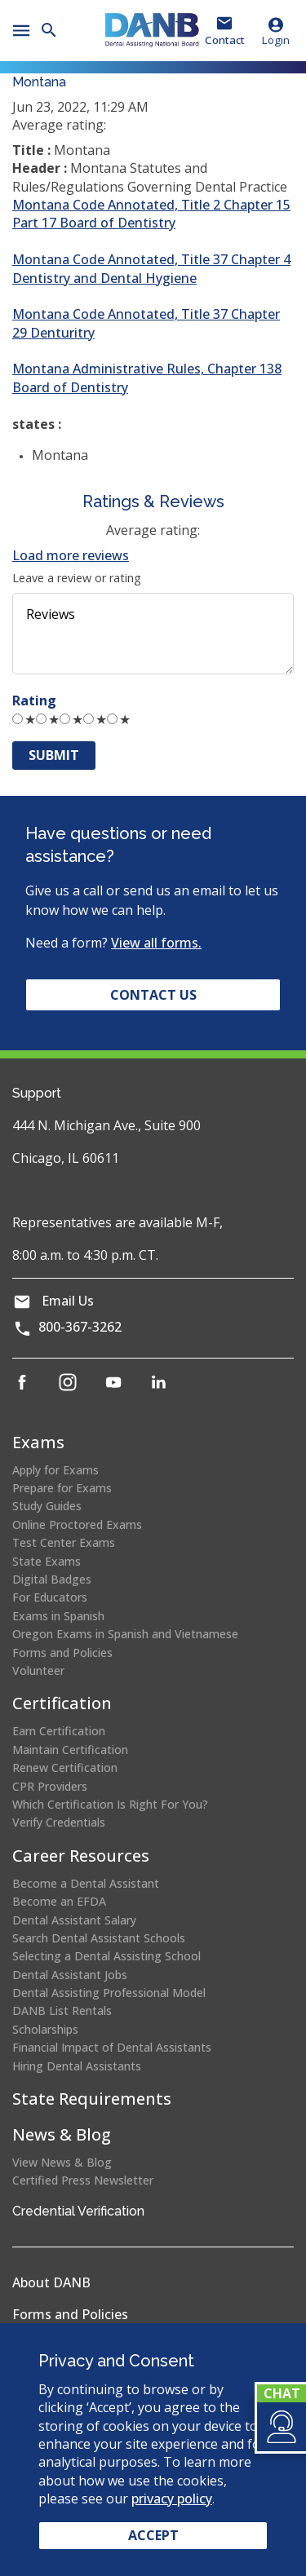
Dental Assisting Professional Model (109, 1992)
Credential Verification (78, 2211)
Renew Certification (65, 1767)
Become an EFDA (59, 1901)
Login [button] (276, 31)
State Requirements (91, 2099)
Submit (54, 755)
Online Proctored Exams (77, 1524)
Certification (62, 1703)
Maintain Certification (70, 1749)
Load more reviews (70, 555)
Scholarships (45, 2029)
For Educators (49, 1597)
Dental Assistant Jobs (69, 1974)
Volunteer (38, 1670)
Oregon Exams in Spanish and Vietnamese (125, 1633)
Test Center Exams (63, 1542)
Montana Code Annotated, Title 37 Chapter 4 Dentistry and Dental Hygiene (151, 268)
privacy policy (171, 2499)
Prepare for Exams (62, 1488)
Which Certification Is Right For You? (110, 1804)
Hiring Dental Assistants (76, 2066)
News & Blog (61, 2134)
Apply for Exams (55, 1470)
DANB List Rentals (62, 2010)
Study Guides (47, 1505)
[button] (280, 2427)
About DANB (51, 2282)
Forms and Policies (62, 1652)
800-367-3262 (80, 1327)
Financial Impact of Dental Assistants (111, 2047)
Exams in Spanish (58, 1616)
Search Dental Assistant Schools (98, 1938)
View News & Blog (62, 2162)
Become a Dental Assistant (85, 1883)
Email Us (68, 1301)
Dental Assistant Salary (74, 1920)
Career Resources (80, 1856)
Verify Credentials (58, 1822)
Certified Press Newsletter (82, 2180)
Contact (225, 40)
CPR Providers (49, 1786)
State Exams (46, 1561)
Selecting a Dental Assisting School (106, 1956)
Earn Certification (58, 1731)
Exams (38, 1442)
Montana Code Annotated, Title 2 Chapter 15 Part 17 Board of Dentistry (151, 214)
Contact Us (153, 995)
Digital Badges (51, 1579)
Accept (153, 2535)
